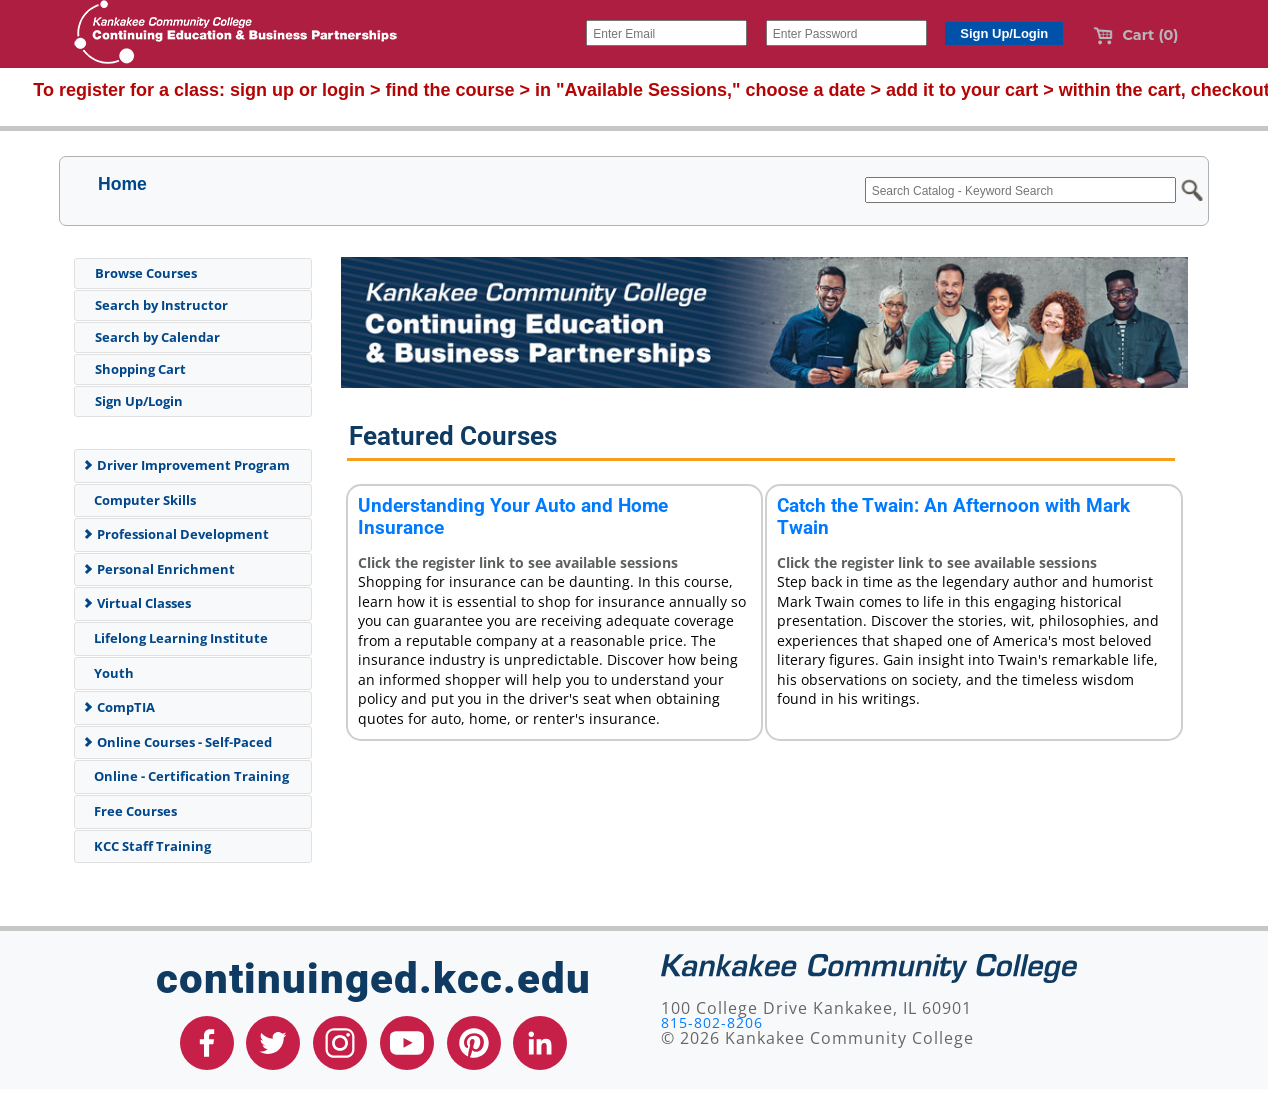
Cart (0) (1135, 35)
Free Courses (132, 811)
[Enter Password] (846, 33)
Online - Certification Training (188, 776)
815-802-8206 (712, 1022)
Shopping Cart (140, 369)
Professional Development (175, 534)
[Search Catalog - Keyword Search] (1020, 190)
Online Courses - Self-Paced (177, 742)
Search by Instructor (161, 305)
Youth (110, 673)
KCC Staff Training (149, 846)
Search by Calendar (157, 337)
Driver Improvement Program (186, 465)
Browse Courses (146, 273)
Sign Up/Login (139, 401)
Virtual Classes (136, 603)
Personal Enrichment (158, 569)
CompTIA (118, 707)
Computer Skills (141, 500)
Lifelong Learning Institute (177, 638)
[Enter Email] (666, 33)
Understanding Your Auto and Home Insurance (513, 516)
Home (122, 184)
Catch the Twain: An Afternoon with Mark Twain (953, 516)
